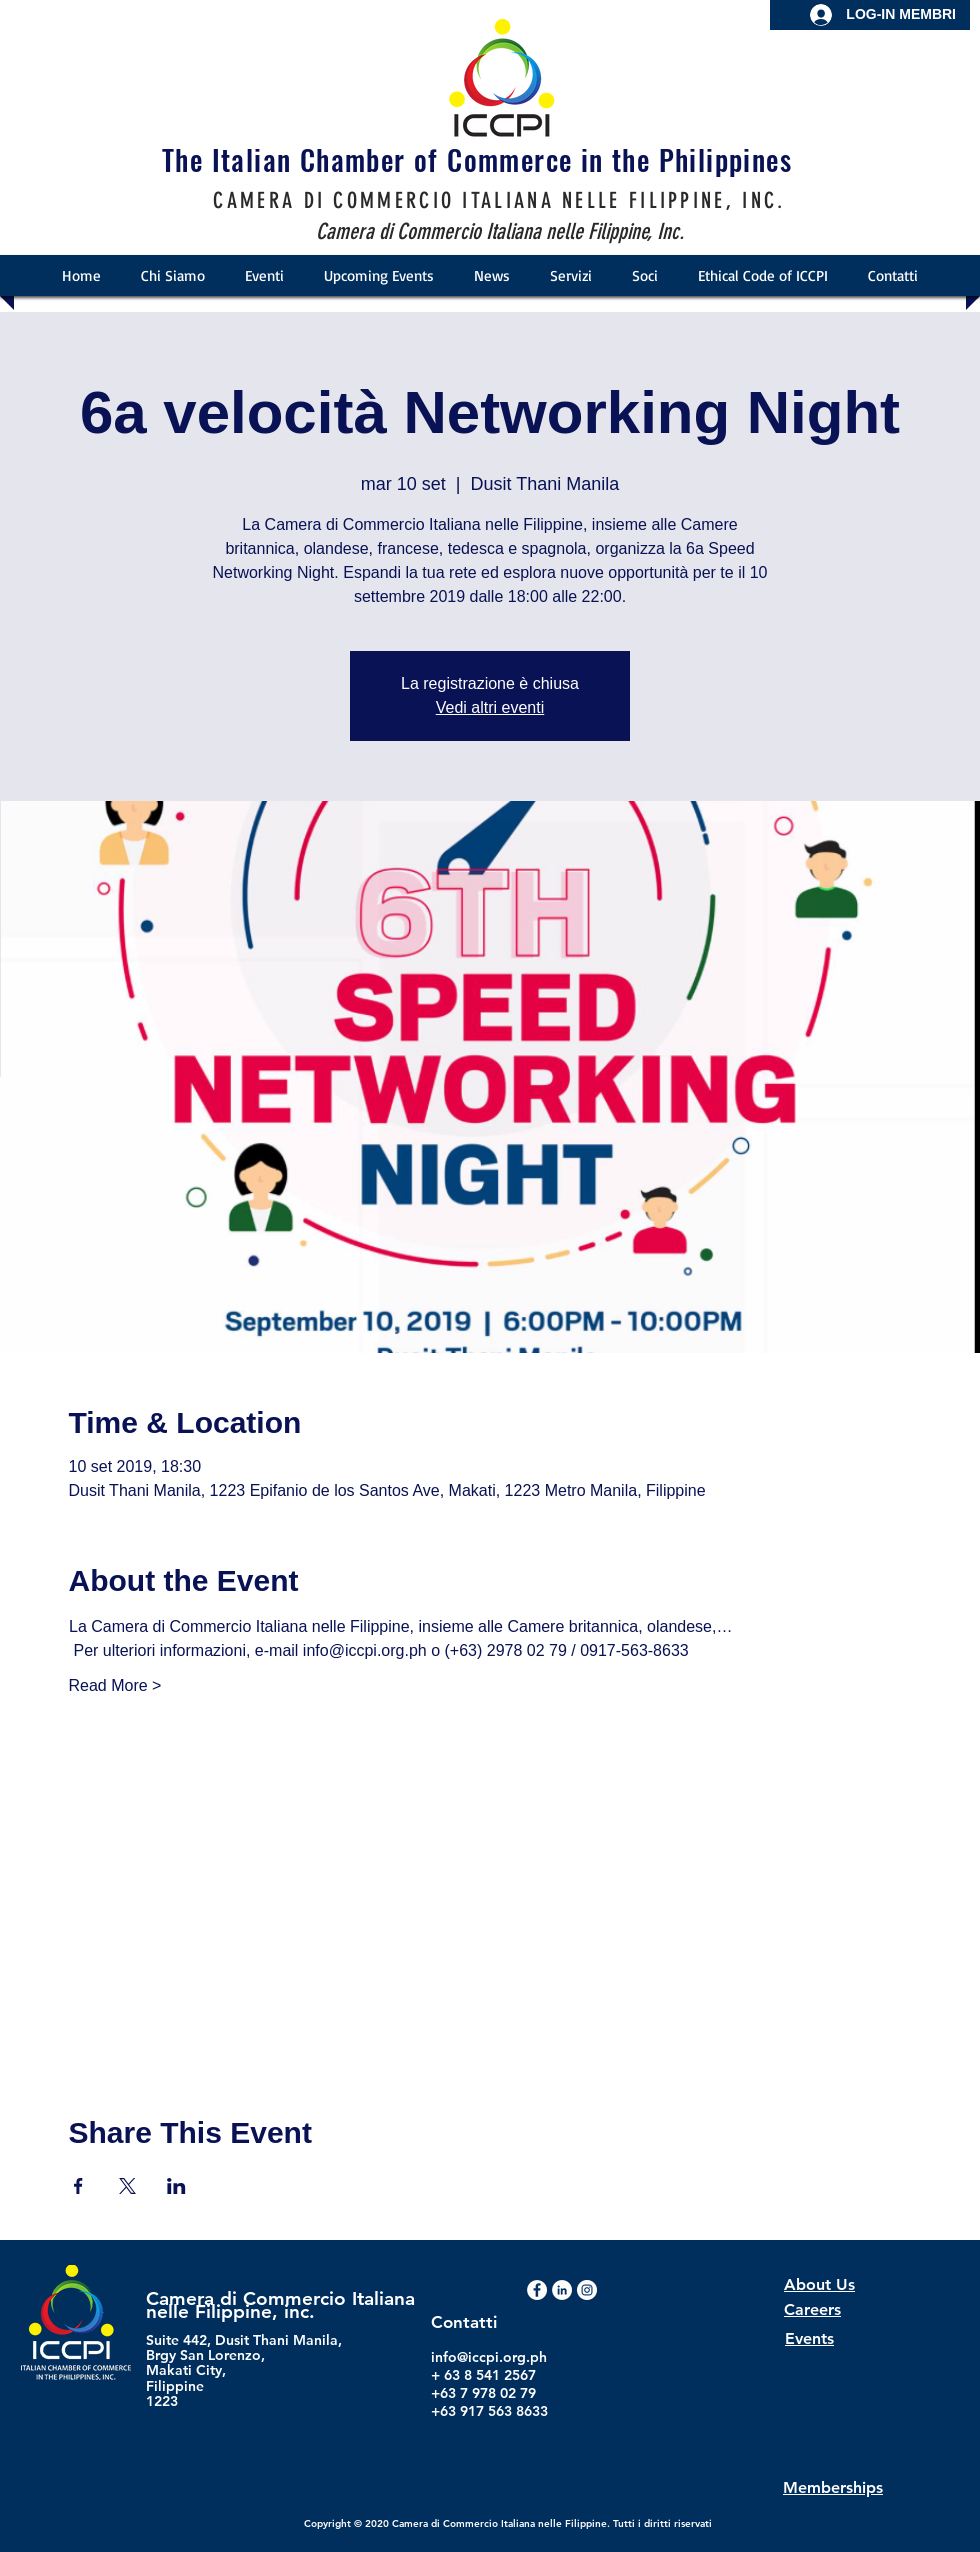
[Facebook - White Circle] (537, 2290)
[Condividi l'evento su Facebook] (78, 2186)
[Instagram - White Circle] (587, 2290)
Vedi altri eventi (490, 707)
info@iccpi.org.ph (489, 2357)
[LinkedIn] (562, 2290)
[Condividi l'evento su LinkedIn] (176, 2186)
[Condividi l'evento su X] (127, 2186)
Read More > (115, 1685)
